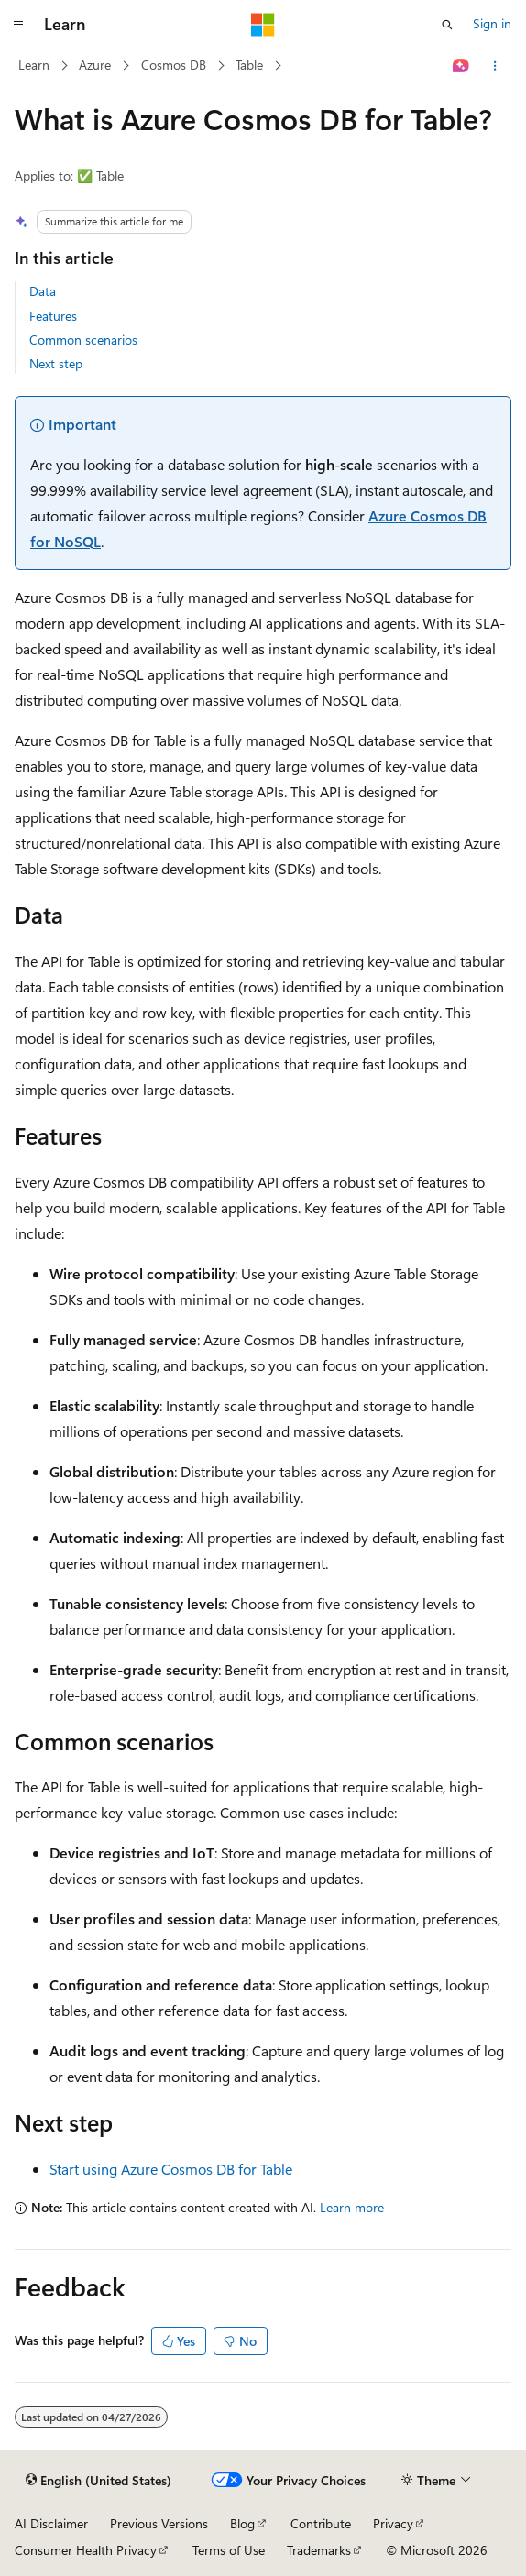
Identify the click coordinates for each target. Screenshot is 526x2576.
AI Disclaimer (51, 2523)
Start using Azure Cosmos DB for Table (170, 2168)
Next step (55, 363)
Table (249, 64)
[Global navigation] (18, 24)
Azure (95, 64)
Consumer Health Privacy (86, 2550)
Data (42, 291)
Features (53, 315)
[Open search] (447, 24)
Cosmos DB (173, 64)
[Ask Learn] (461, 66)
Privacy (393, 2523)
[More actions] (495, 66)
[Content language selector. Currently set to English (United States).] (98, 2480)
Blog (242, 2523)
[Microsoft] (263, 25)
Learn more (352, 2207)
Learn (33, 64)
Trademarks (319, 2550)
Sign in (492, 23)
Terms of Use (228, 2550)
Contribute (320, 2523)
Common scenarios (83, 339)
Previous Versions (159, 2523)
